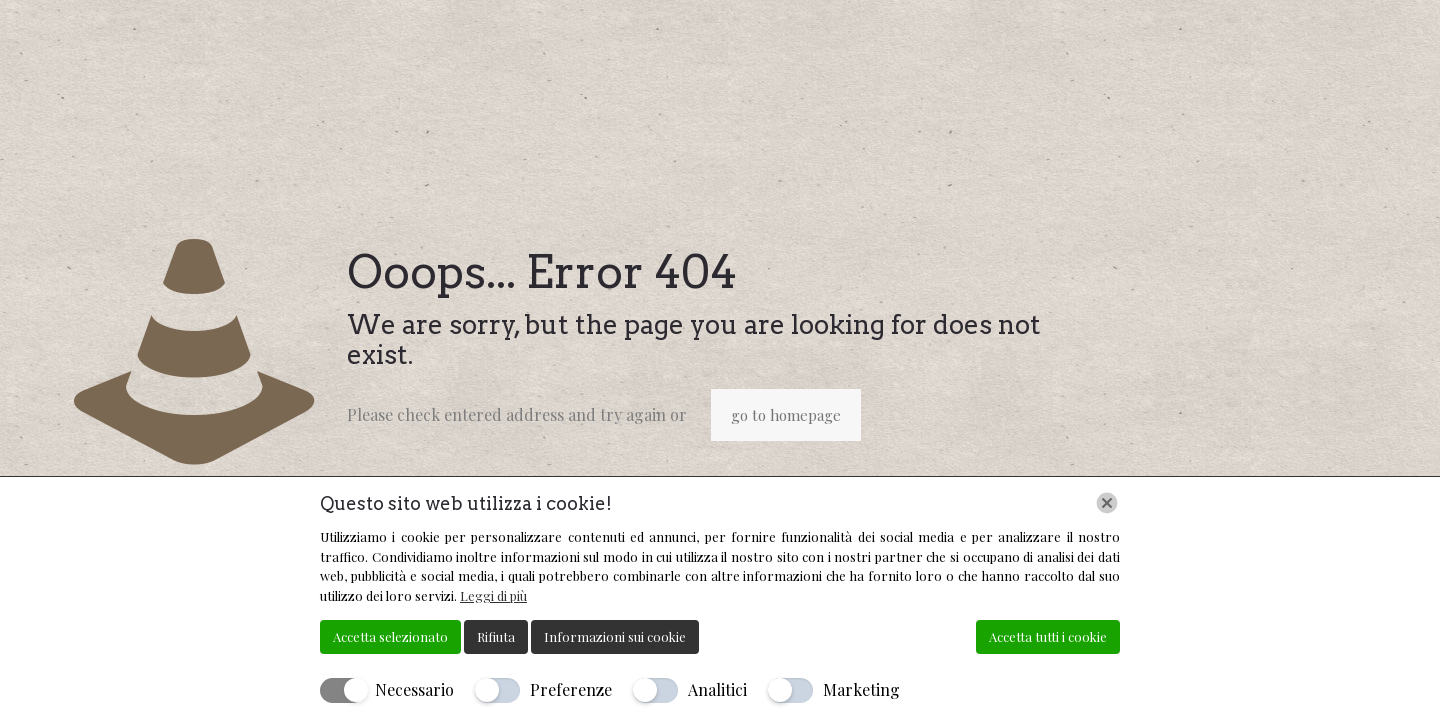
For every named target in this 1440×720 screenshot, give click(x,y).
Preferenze (571, 689)
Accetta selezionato (390, 636)
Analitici (717, 689)
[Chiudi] (1107, 503)
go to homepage (786, 415)
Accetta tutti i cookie (1048, 636)
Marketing (861, 689)
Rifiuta (496, 636)
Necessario (414, 689)
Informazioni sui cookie (615, 636)
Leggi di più (493, 595)
